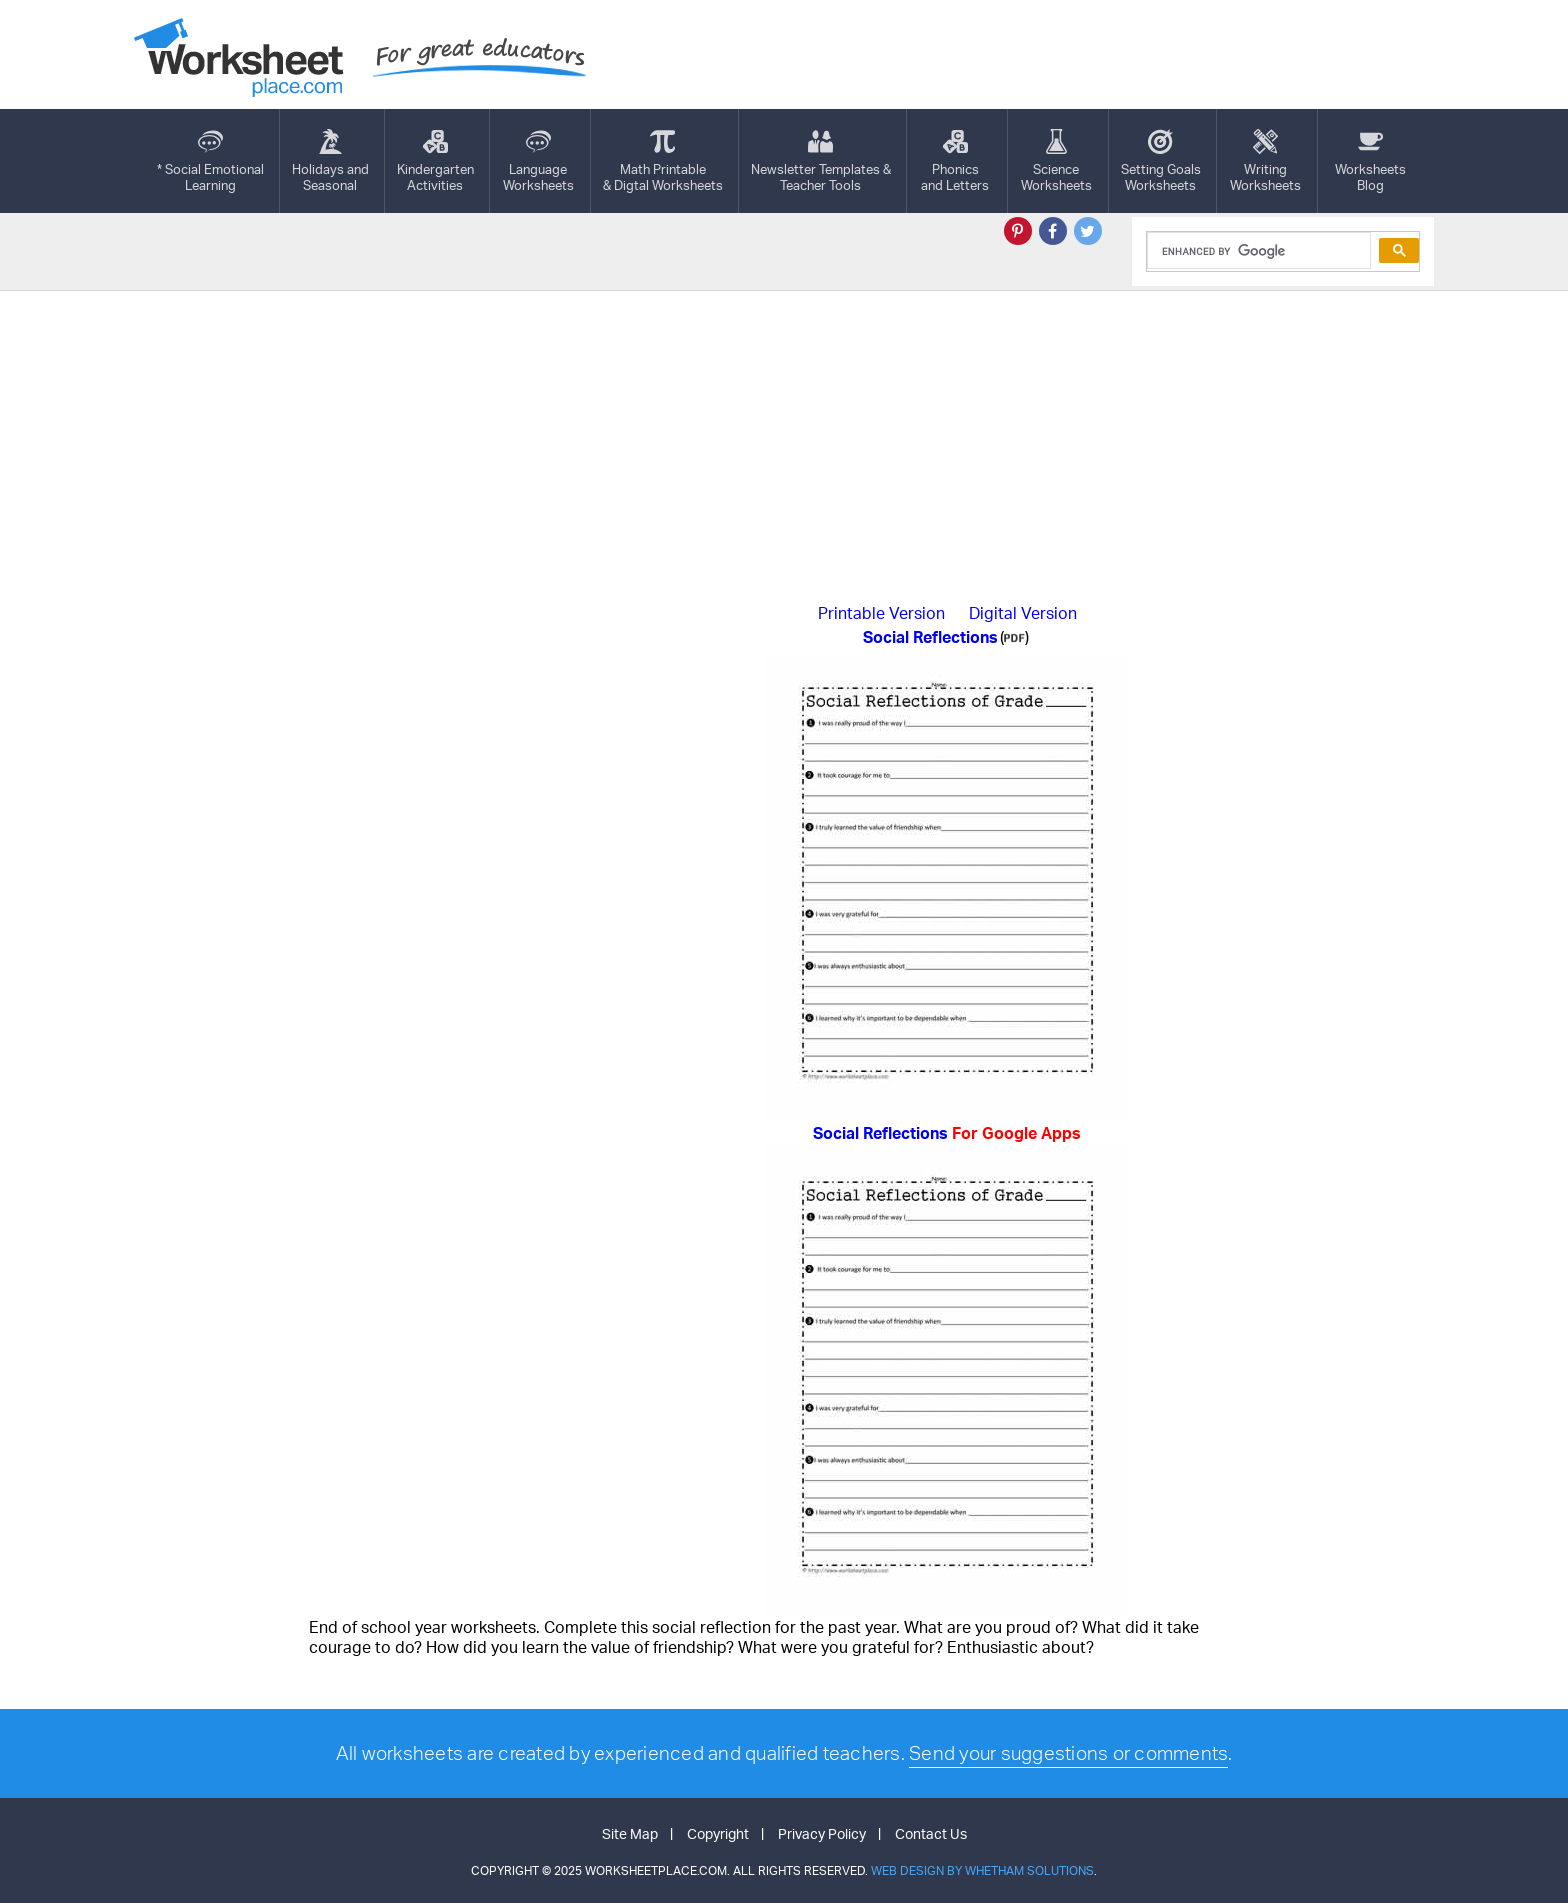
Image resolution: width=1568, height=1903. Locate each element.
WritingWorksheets (1265, 161)
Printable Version (881, 613)
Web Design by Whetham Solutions (982, 1870)
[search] (1257, 251)
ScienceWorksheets (1056, 161)
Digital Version (1023, 613)
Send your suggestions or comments (1068, 1753)
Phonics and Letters (955, 161)
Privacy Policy (822, 1833)
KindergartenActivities (435, 161)
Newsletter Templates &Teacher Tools (821, 161)
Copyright (718, 1833)
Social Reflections (947, 1133)
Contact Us (931, 1833)
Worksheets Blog (1370, 161)
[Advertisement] (784, 441)
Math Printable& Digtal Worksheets (663, 161)
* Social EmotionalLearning (210, 161)
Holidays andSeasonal (330, 161)
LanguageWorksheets (538, 161)
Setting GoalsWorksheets (1161, 161)
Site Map (630, 1833)
